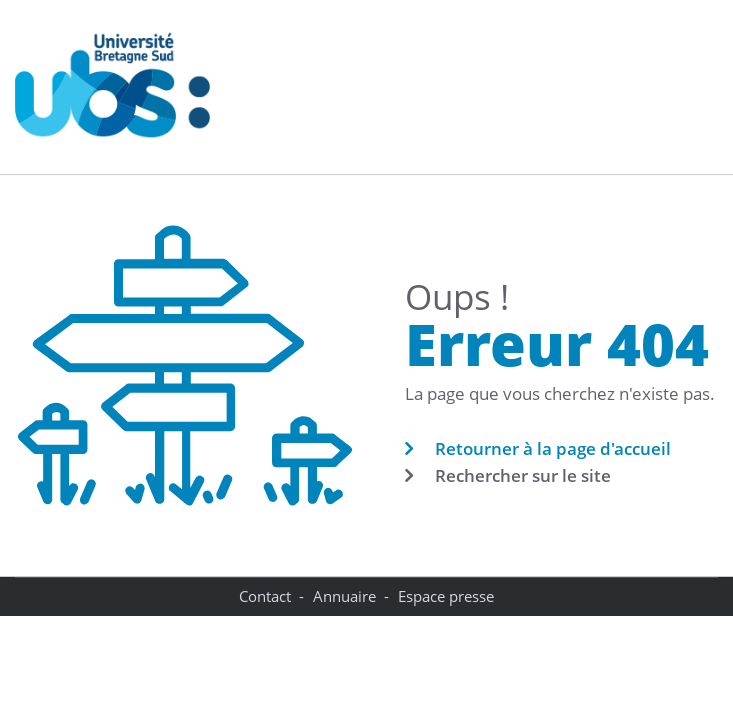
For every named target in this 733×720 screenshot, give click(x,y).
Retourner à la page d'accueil (553, 448)
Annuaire (344, 596)
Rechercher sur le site (523, 475)
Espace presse (446, 596)
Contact (265, 596)
